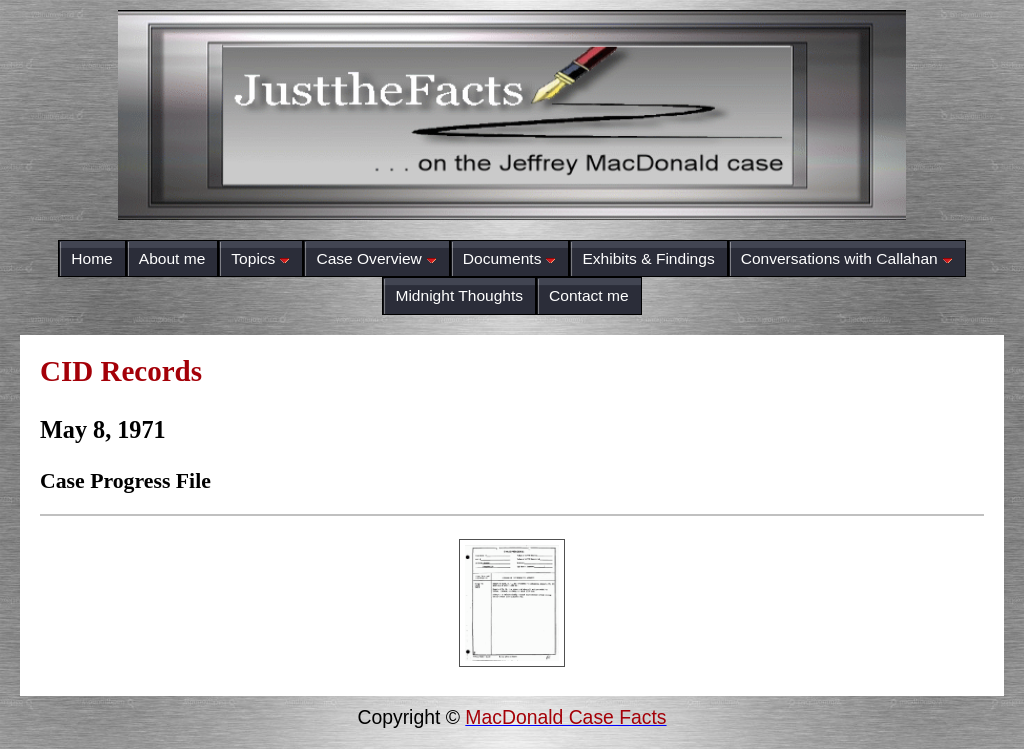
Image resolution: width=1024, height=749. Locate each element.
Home (91, 258)
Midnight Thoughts (459, 295)
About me (172, 258)
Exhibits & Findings (648, 258)
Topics (260, 258)
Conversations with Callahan (847, 258)
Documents (510, 258)
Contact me (589, 295)
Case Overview (376, 258)
